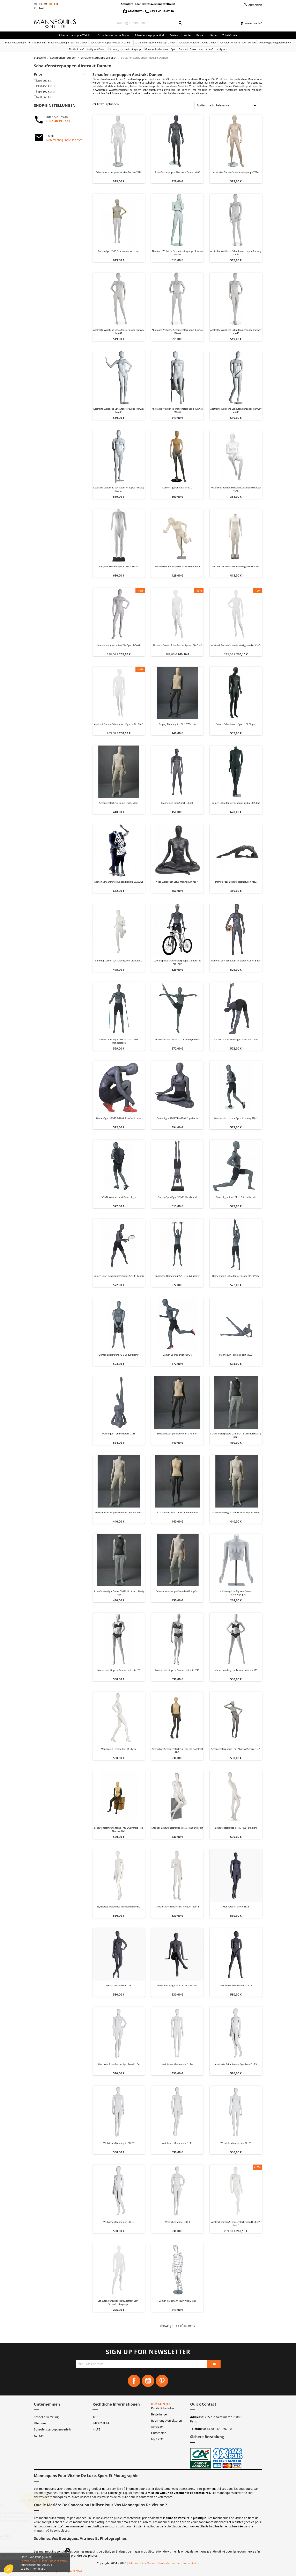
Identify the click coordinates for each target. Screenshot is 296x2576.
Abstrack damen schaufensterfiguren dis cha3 (118, 724)
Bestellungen (160, 2414)
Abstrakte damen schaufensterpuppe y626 (236, 172)
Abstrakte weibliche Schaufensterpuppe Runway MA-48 (177, 410)
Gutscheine (158, 2433)
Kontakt (39, 8)
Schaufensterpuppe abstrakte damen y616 (118, 172)
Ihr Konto (160, 2404)
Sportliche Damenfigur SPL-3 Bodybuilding (177, 1275)
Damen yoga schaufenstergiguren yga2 (236, 881)
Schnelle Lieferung (46, 2417)
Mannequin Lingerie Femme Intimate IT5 (118, 1670)
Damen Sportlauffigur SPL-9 (177, 1354)
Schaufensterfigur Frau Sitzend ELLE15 (177, 1985)
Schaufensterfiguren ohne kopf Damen (154, 42)
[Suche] (149, 22)
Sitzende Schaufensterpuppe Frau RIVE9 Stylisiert (177, 1827)
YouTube (148, 2381)
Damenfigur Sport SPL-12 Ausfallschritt (235, 1197)
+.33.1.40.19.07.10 (57, 121)
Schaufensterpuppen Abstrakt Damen (25, 42)
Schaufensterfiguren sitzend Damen (197, 42)
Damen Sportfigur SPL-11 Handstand (177, 1197)
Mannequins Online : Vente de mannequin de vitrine (164, 2563)
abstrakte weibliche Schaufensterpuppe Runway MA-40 (177, 252)
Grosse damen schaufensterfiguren (208, 49)
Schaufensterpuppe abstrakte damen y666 (177, 172)
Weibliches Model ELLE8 (118, 1985)
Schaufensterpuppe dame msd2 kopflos (177, 1591)
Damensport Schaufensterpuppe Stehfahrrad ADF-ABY (177, 962)
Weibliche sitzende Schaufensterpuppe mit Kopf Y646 (236, 489)
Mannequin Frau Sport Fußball (177, 802)
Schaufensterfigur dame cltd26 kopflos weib (235, 1512)
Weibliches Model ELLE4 (177, 2221)
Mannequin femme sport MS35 (118, 1433)
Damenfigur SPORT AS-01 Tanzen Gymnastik (177, 1039)
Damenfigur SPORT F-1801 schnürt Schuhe (118, 1118)
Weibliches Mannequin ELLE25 (236, 1985)
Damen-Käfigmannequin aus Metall (177, 2300)
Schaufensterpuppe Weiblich (75, 35)
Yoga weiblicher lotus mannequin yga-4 (177, 881)
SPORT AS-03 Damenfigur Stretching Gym (236, 1039)
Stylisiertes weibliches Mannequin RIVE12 (118, 1906)
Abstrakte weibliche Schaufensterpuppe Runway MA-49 (235, 410)
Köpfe (187, 35)
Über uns (40, 2423)
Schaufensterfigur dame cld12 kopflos (177, 1433)
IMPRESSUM (100, 2423)
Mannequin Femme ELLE (236, 1906)
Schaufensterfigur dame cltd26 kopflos (177, 1512)
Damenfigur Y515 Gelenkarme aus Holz (119, 251)
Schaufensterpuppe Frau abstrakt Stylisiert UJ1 (235, 1748)
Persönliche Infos (162, 2408)
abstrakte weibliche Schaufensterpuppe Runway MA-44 (177, 331)
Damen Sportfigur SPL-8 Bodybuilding (119, 1354)
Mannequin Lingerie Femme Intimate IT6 (236, 1670)
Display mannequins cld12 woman (177, 724)
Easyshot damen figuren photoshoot (118, 566)
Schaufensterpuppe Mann (113, 35)
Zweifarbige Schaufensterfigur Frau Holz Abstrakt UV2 (177, 1750)
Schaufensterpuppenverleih (52, 2429)
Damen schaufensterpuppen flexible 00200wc (118, 881)
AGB (95, 2417)
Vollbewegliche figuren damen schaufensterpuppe (236, 1593)
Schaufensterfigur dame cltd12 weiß (118, 802)
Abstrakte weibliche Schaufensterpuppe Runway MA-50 (118, 489)
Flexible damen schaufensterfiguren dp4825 (235, 566)
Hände (213, 35)
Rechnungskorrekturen (166, 2420)
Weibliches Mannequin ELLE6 (177, 2064)
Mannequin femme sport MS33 (235, 1354)
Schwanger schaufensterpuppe (125, 49)
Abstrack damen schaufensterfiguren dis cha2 (177, 645)
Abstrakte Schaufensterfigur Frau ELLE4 (118, 2064)
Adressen (157, 2427)
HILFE (96, 2429)
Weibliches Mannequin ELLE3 (118, 2143)
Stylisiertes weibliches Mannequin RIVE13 (177, 1906)
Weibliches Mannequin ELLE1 (177, 2143)
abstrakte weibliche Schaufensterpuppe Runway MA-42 (118, 331)
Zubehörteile (230, 35)
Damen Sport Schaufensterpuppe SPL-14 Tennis (119, 1275)
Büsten (174, 35)
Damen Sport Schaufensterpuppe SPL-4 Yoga (235, 1275)
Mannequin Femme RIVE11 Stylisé (118, 1748)
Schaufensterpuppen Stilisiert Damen (67, 42)
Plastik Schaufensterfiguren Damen (87, 49)
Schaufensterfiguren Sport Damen (238, 42)
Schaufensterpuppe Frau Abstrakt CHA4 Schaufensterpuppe (119, 2302)
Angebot (132, 11)
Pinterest (162, 2381)
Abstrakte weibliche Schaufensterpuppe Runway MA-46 (118, 410)
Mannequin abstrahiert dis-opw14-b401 (118, 645)
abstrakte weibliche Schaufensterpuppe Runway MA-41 (235, 252)
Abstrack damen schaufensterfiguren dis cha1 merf (235, 2223)
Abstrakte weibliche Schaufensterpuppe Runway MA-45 (235, 331)
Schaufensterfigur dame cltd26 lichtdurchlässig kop (119, 1593)
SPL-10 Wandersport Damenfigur (118, 1197)
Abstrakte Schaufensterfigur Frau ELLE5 (236, 2064)
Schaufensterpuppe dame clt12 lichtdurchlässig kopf (235, 1435)
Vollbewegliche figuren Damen (275, 42)
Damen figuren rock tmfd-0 (177, 487)
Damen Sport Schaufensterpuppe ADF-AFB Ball (236, 960)
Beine (199, 35)
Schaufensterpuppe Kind (149, 35)
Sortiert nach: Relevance (213, 105)
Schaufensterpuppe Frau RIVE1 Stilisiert (236, 1827)
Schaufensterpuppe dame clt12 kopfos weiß (118, 1512)
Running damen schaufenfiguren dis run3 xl (118, 960)
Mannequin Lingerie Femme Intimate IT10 (177, 1670)
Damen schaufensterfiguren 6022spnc (236, 724)
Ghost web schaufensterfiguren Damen (166, 49)
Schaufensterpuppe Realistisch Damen (111, 42)
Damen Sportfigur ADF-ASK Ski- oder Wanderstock (118, 1041)
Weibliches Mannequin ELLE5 (118, 2221)
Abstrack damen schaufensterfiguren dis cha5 (235, 645)
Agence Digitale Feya (68, 2571)
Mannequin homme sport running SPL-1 (236, 1118)
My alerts (157, 2439)
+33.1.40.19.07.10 (159, 11)
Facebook (134, 2381)
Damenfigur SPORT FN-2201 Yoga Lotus (177, 1118)
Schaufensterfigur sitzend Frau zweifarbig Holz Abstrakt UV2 (118, 1829)
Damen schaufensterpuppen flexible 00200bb (236, 802)
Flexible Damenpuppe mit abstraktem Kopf (177, 566)
